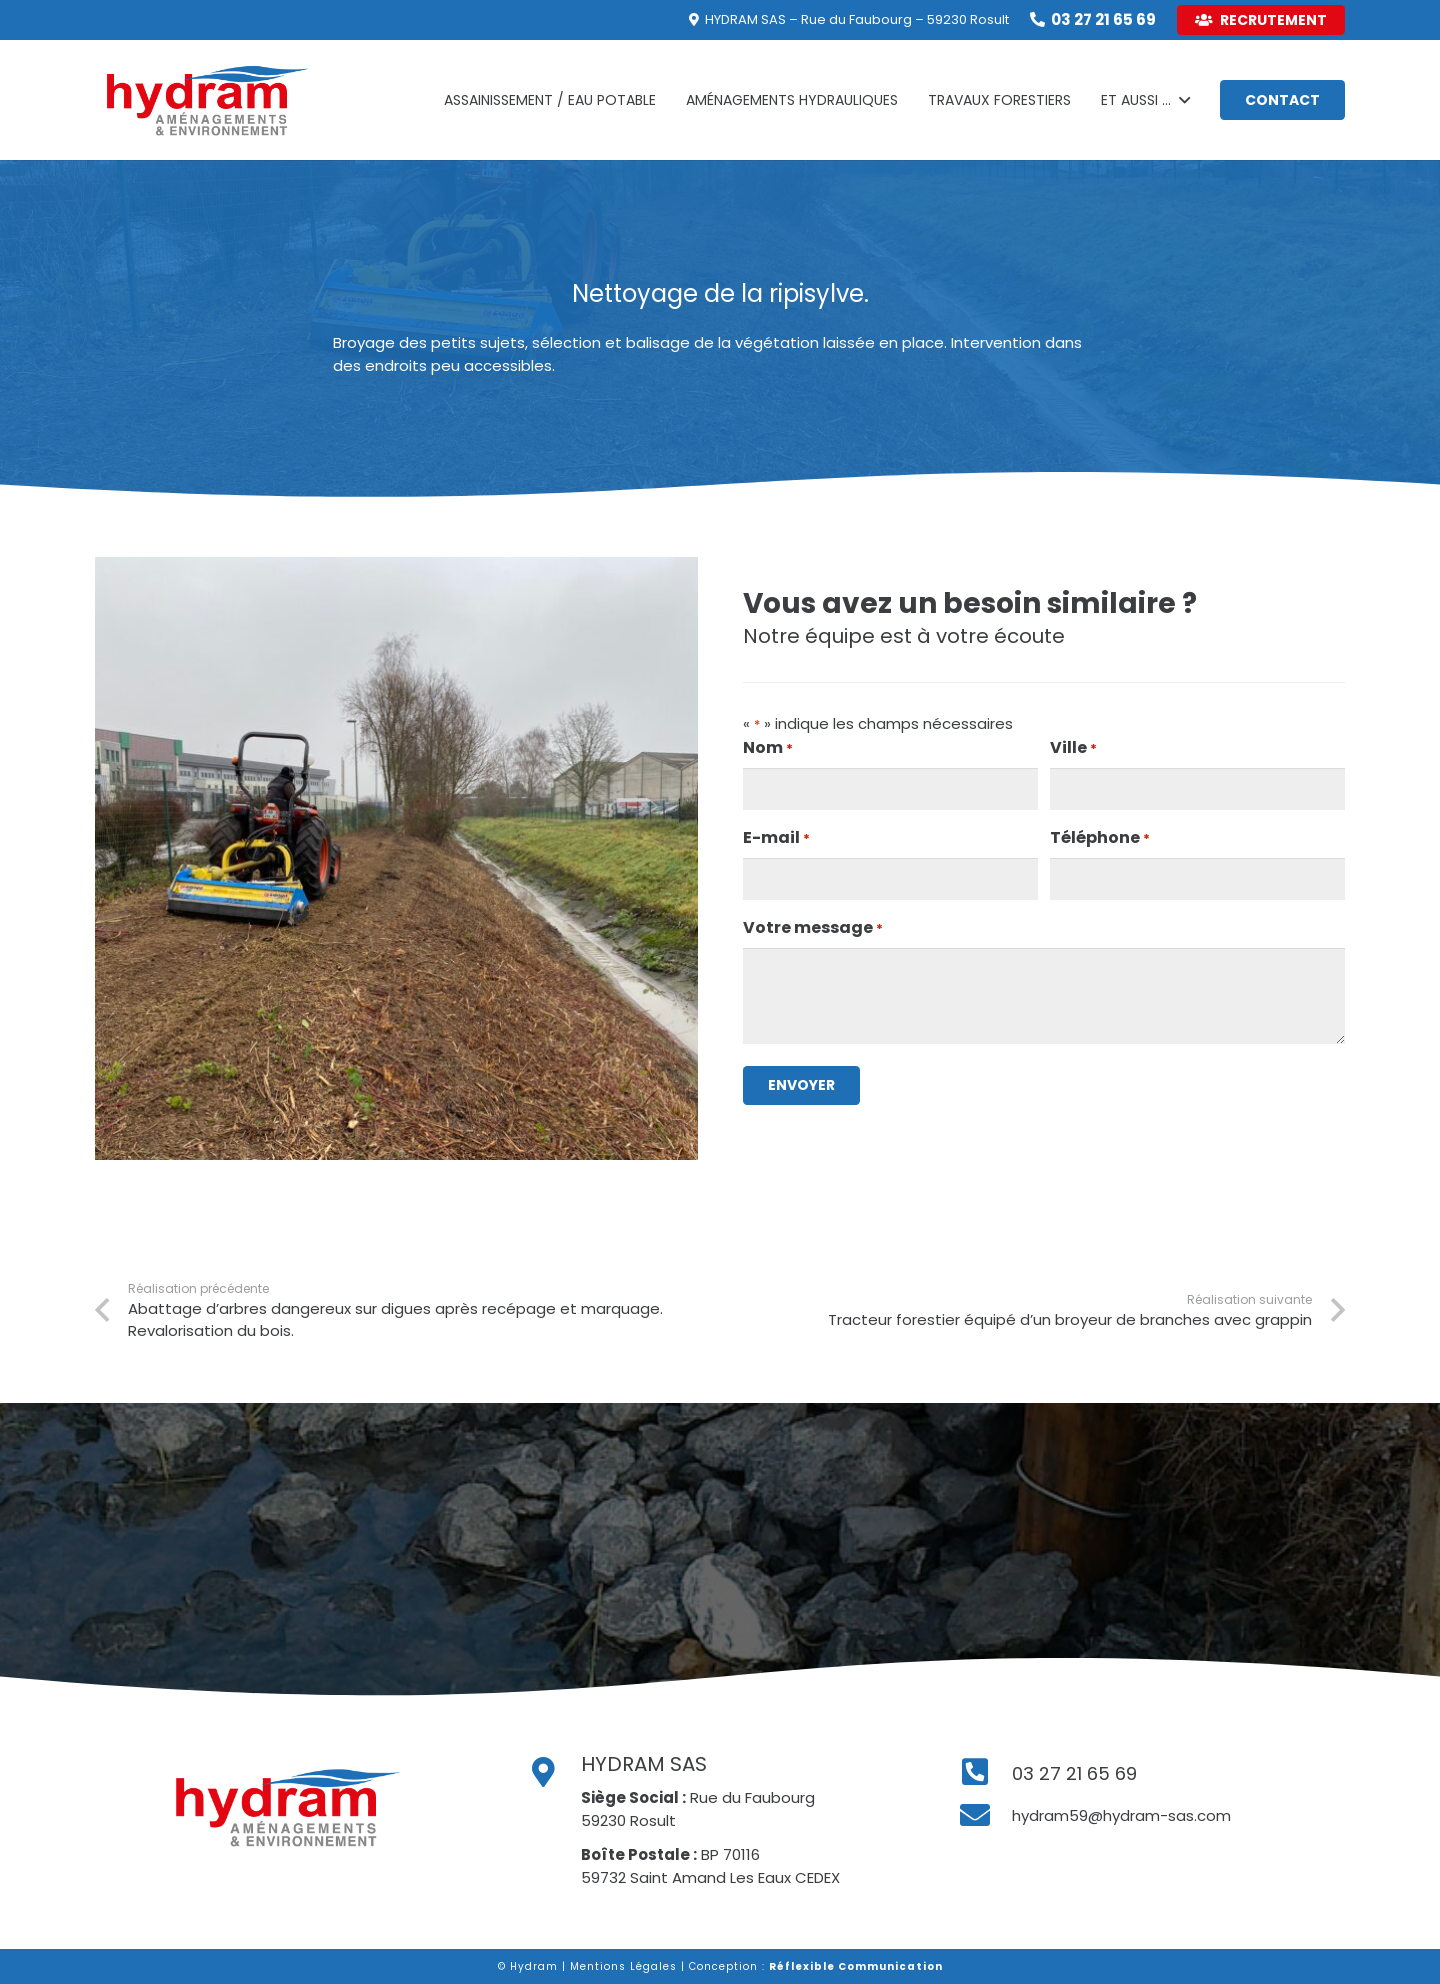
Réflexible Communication (856, 1966)
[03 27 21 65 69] (985, 1773)
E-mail (776, 838)
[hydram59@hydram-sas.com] (985, 1816)
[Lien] (207, 100)
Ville (1073, 748)
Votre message (813, 928)
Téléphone (1100, 838)
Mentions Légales (623, 1966)
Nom (768, 748)
